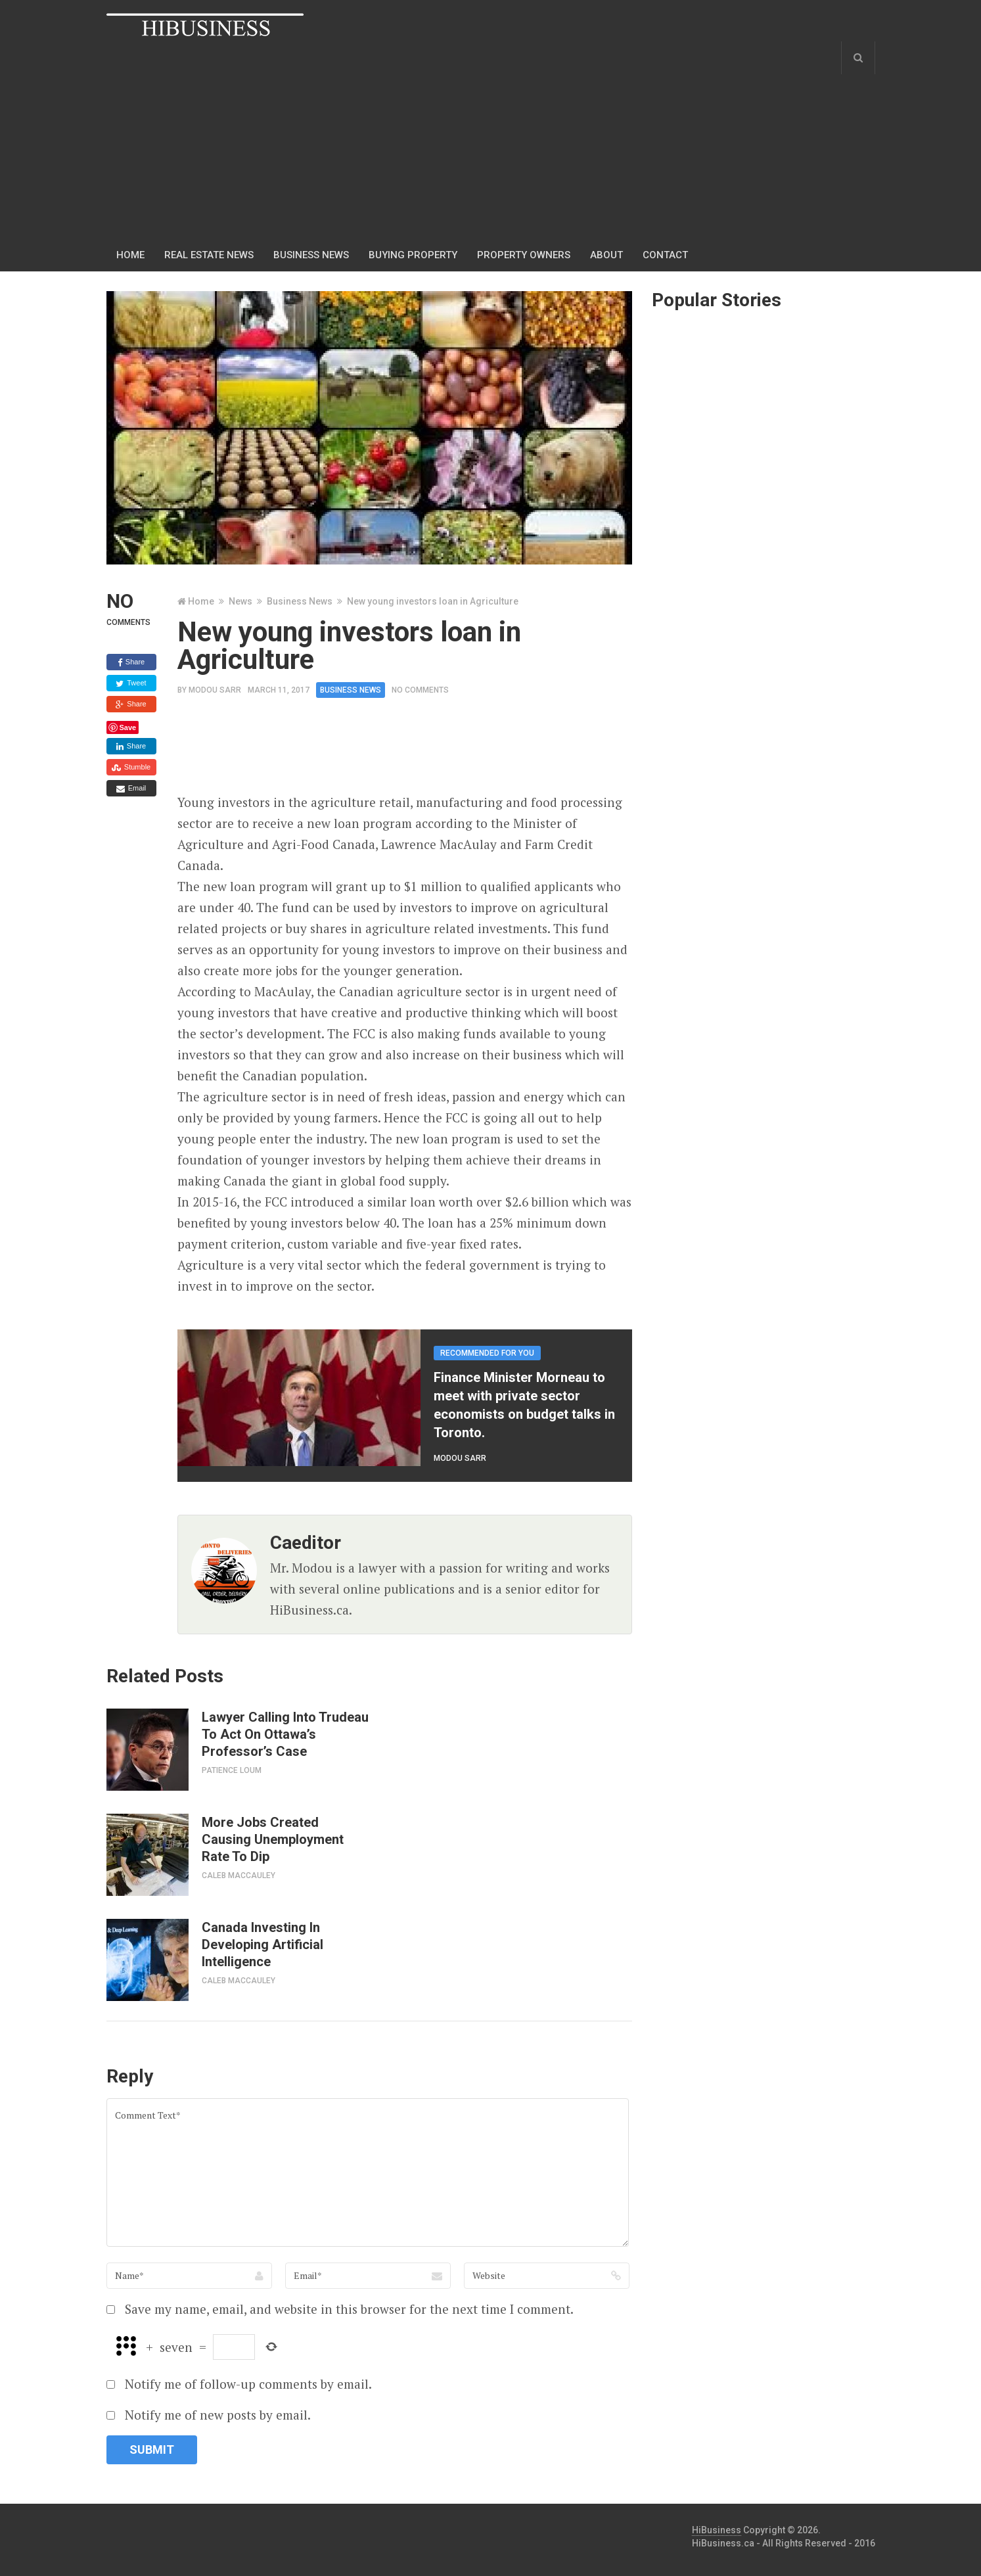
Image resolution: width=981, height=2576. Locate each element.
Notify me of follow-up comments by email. (248, 2384)
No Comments (420, 690)
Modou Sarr (215, 690)
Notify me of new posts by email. (218, 2414)
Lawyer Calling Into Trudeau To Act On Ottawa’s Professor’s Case (285, 1734)
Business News (299, 601)
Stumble (131, 767)
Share (131, 662)
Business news (311, 255)
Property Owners (523, 255)
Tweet (131, 683)
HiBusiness (716, 2530)
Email (131, 788)
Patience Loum (232, 1770)
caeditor (305, 1542)
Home (130, 255)
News (240, 601)
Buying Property (413, 255)
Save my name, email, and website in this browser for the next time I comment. (349, 2309)
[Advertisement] (402, 140)
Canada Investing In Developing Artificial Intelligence (262, 1944)
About (606, 255)
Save (128, 727)
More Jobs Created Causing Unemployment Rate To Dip (273, 1839)
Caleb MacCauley (238, 1875)
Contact (665, 255)
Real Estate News (209, 255)
